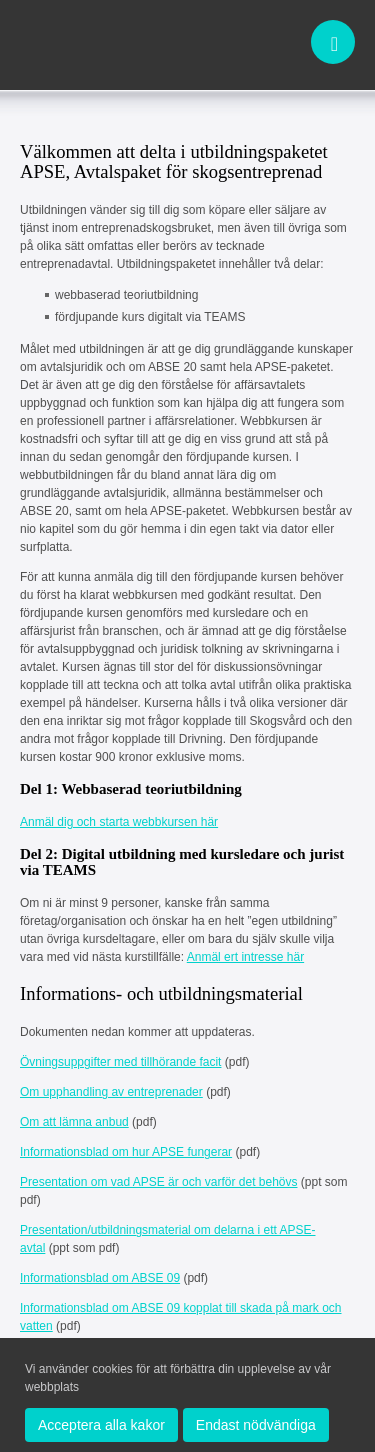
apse (90, 44)
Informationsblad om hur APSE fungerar (126, 1152)
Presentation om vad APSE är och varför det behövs (159, 1182)
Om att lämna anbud (74, 1122)
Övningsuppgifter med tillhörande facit (120, 1062)
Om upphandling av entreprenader (111, 1092)
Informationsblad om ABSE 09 (100, 1278)
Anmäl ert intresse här (245, 957)
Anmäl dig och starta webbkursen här (119, 822)
